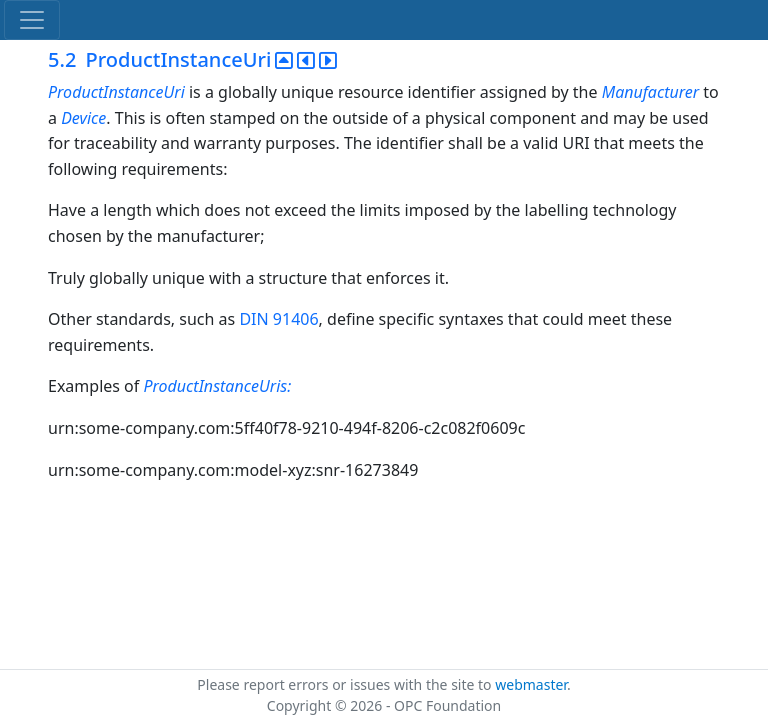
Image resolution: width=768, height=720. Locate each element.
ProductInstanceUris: (217, 386)
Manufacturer (653, 92)
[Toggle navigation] (32, 20)
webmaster (531, 684)
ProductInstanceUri (116, 92)
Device (83, 118)
